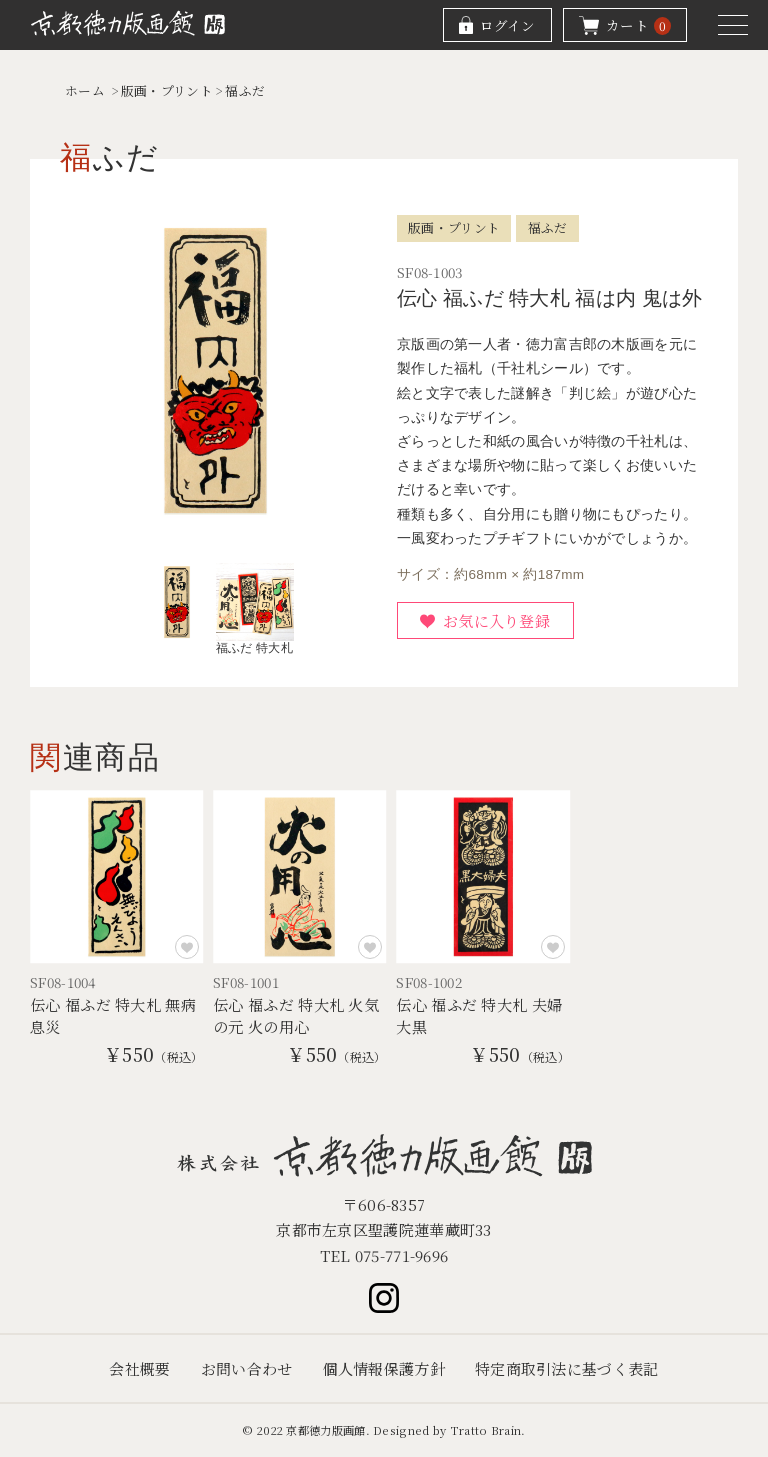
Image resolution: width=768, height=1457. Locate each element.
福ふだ (245, 90)
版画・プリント (167, 90)
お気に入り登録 (496, 620)
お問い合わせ (247, 1368)
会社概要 (139, 1368)
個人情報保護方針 (384, 1368)
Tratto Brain (486, 1430)
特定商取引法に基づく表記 (567, 1368)
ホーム (85, 90)
